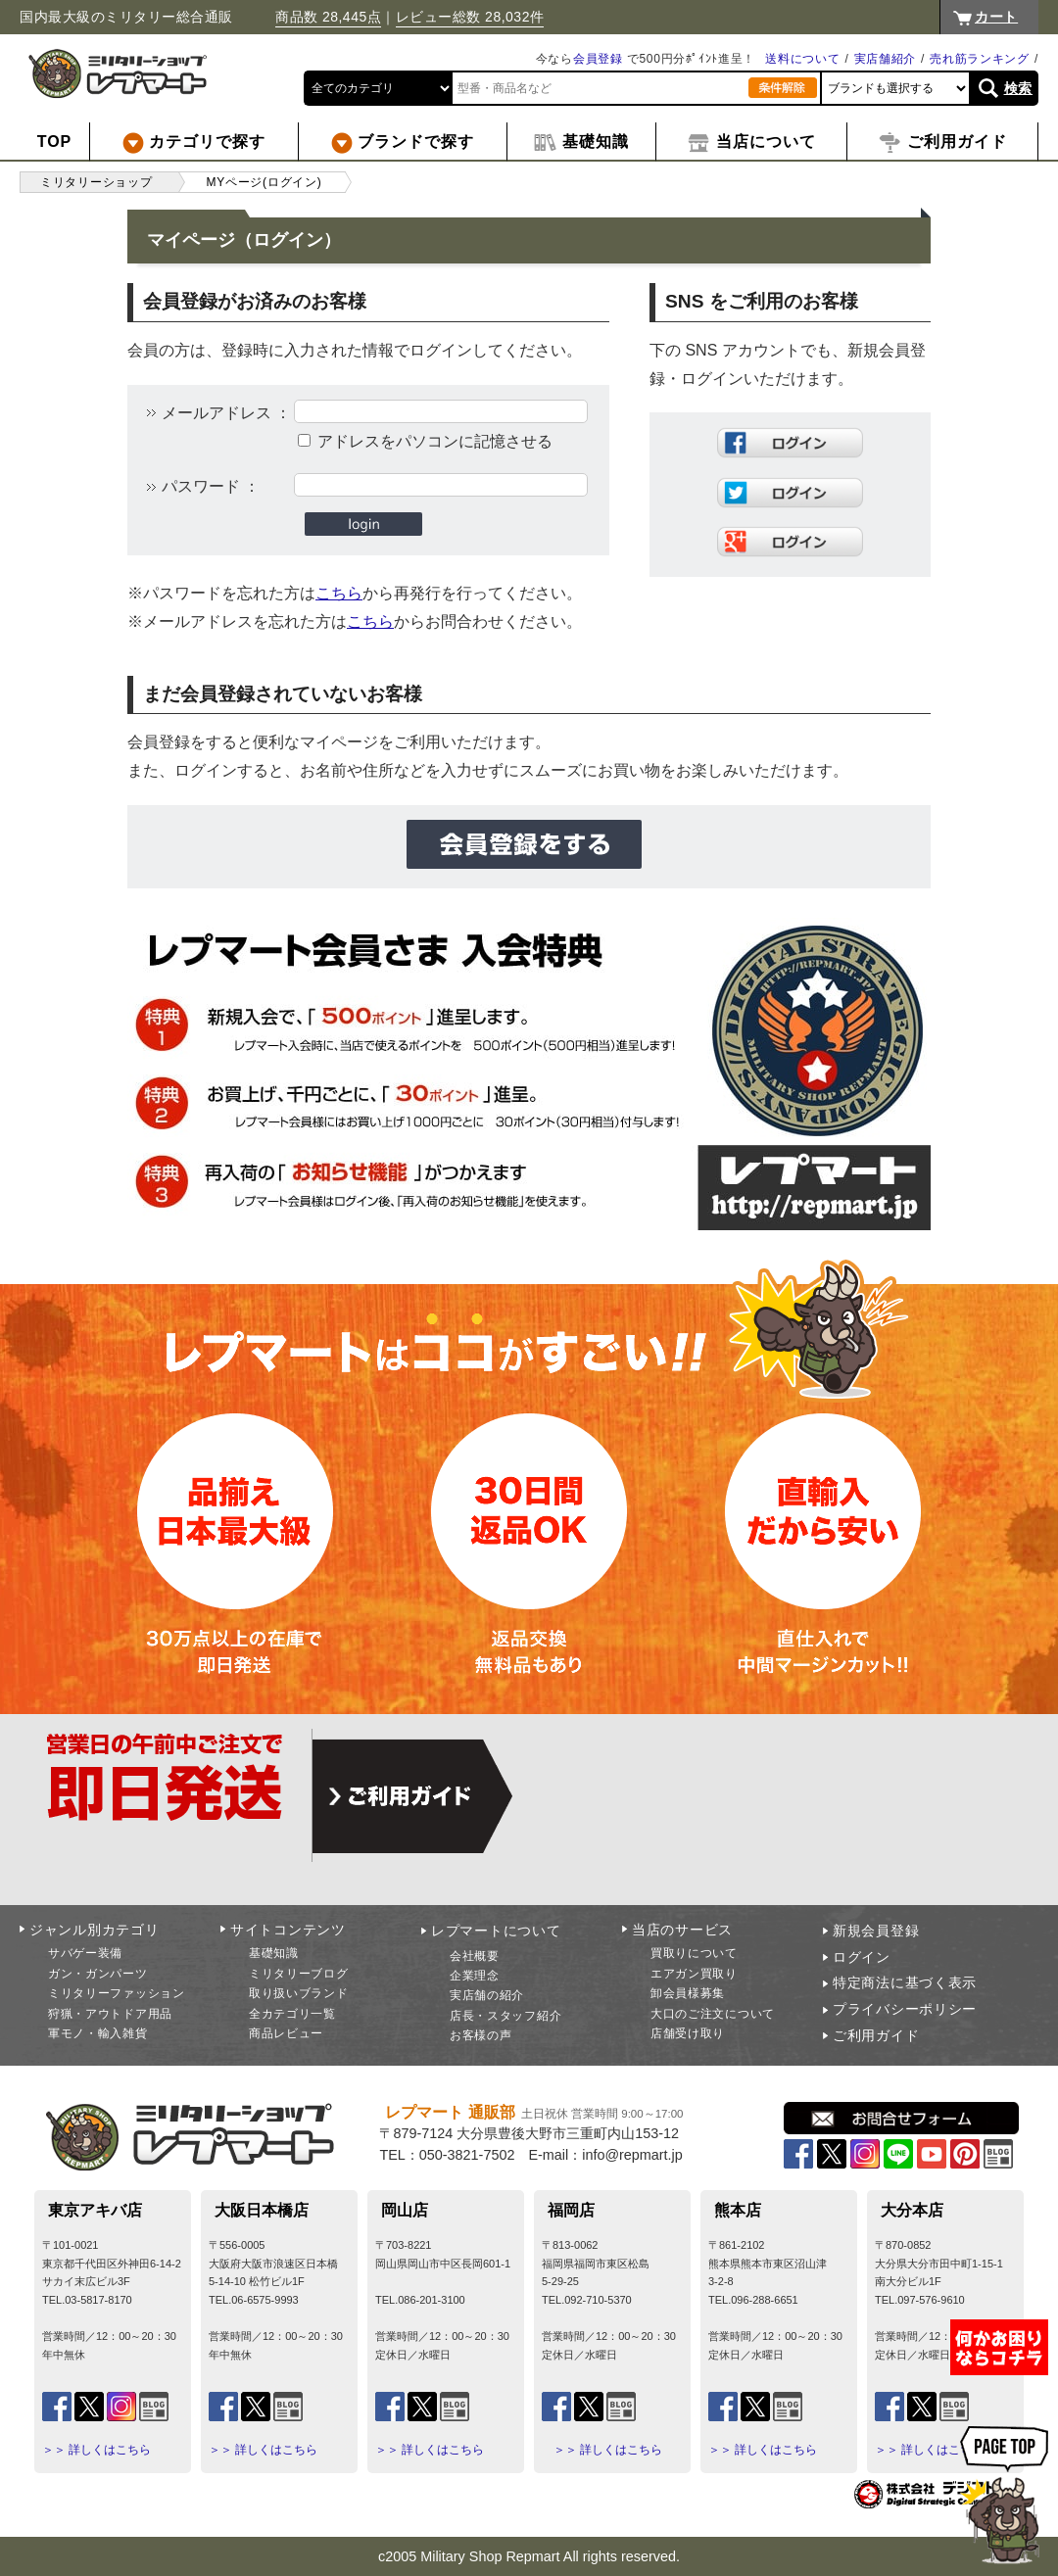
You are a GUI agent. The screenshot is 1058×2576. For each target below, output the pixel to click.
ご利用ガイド (876, 2035)
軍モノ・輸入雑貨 (98, 2033)
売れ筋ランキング (980, 59)
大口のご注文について (712, 2014)
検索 (1018, 88)
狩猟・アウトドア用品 (110, 2014)
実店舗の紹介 (487, 1995)
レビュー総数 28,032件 (470, 16)
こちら (338, 593)
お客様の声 (481, 2035)
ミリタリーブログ (299, 1973)
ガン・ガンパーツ (98, 1973)
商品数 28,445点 (328, 16)
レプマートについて (495, 1930)
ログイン (861, 1957)
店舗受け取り (687, 2033)
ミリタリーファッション (116, 1993)
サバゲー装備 (85, 1953)
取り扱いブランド (299, 1993)
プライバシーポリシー (905, 2009)
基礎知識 (274, 1953)
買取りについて (694, 1953)
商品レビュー (286, 2033)
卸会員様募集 (687, 1993)
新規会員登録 (876, 1930)
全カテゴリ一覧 (292, 2014)
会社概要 (475, 1956)
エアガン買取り (694, 1973)
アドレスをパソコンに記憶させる (435, 441)
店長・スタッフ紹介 (505, 2016)
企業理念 (475, 1975)
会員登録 (598, 59)
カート (996, 16)
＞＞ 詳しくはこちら (96, 2450)
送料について (802, 59)
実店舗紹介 (885, 59)
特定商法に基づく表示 (905, 1982)
